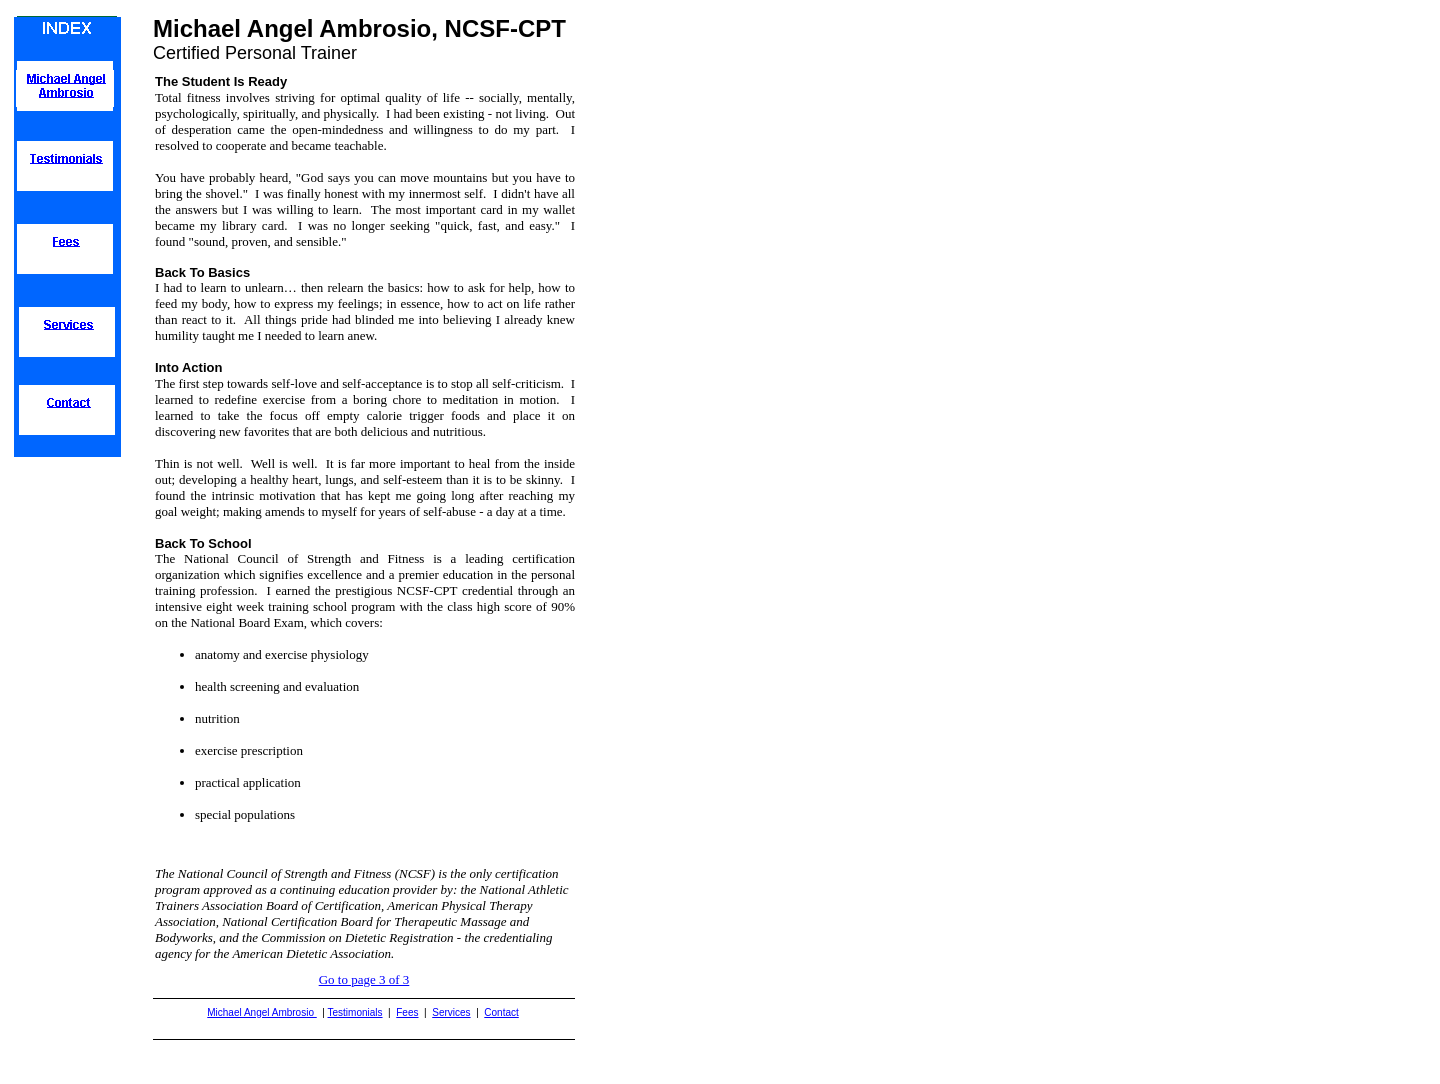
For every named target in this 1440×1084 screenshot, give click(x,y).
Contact (501, 1012)
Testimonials (355, 1012)
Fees (407, 1012)
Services (451, 1012)
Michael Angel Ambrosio (262, 1012)
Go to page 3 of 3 (364, 979)
